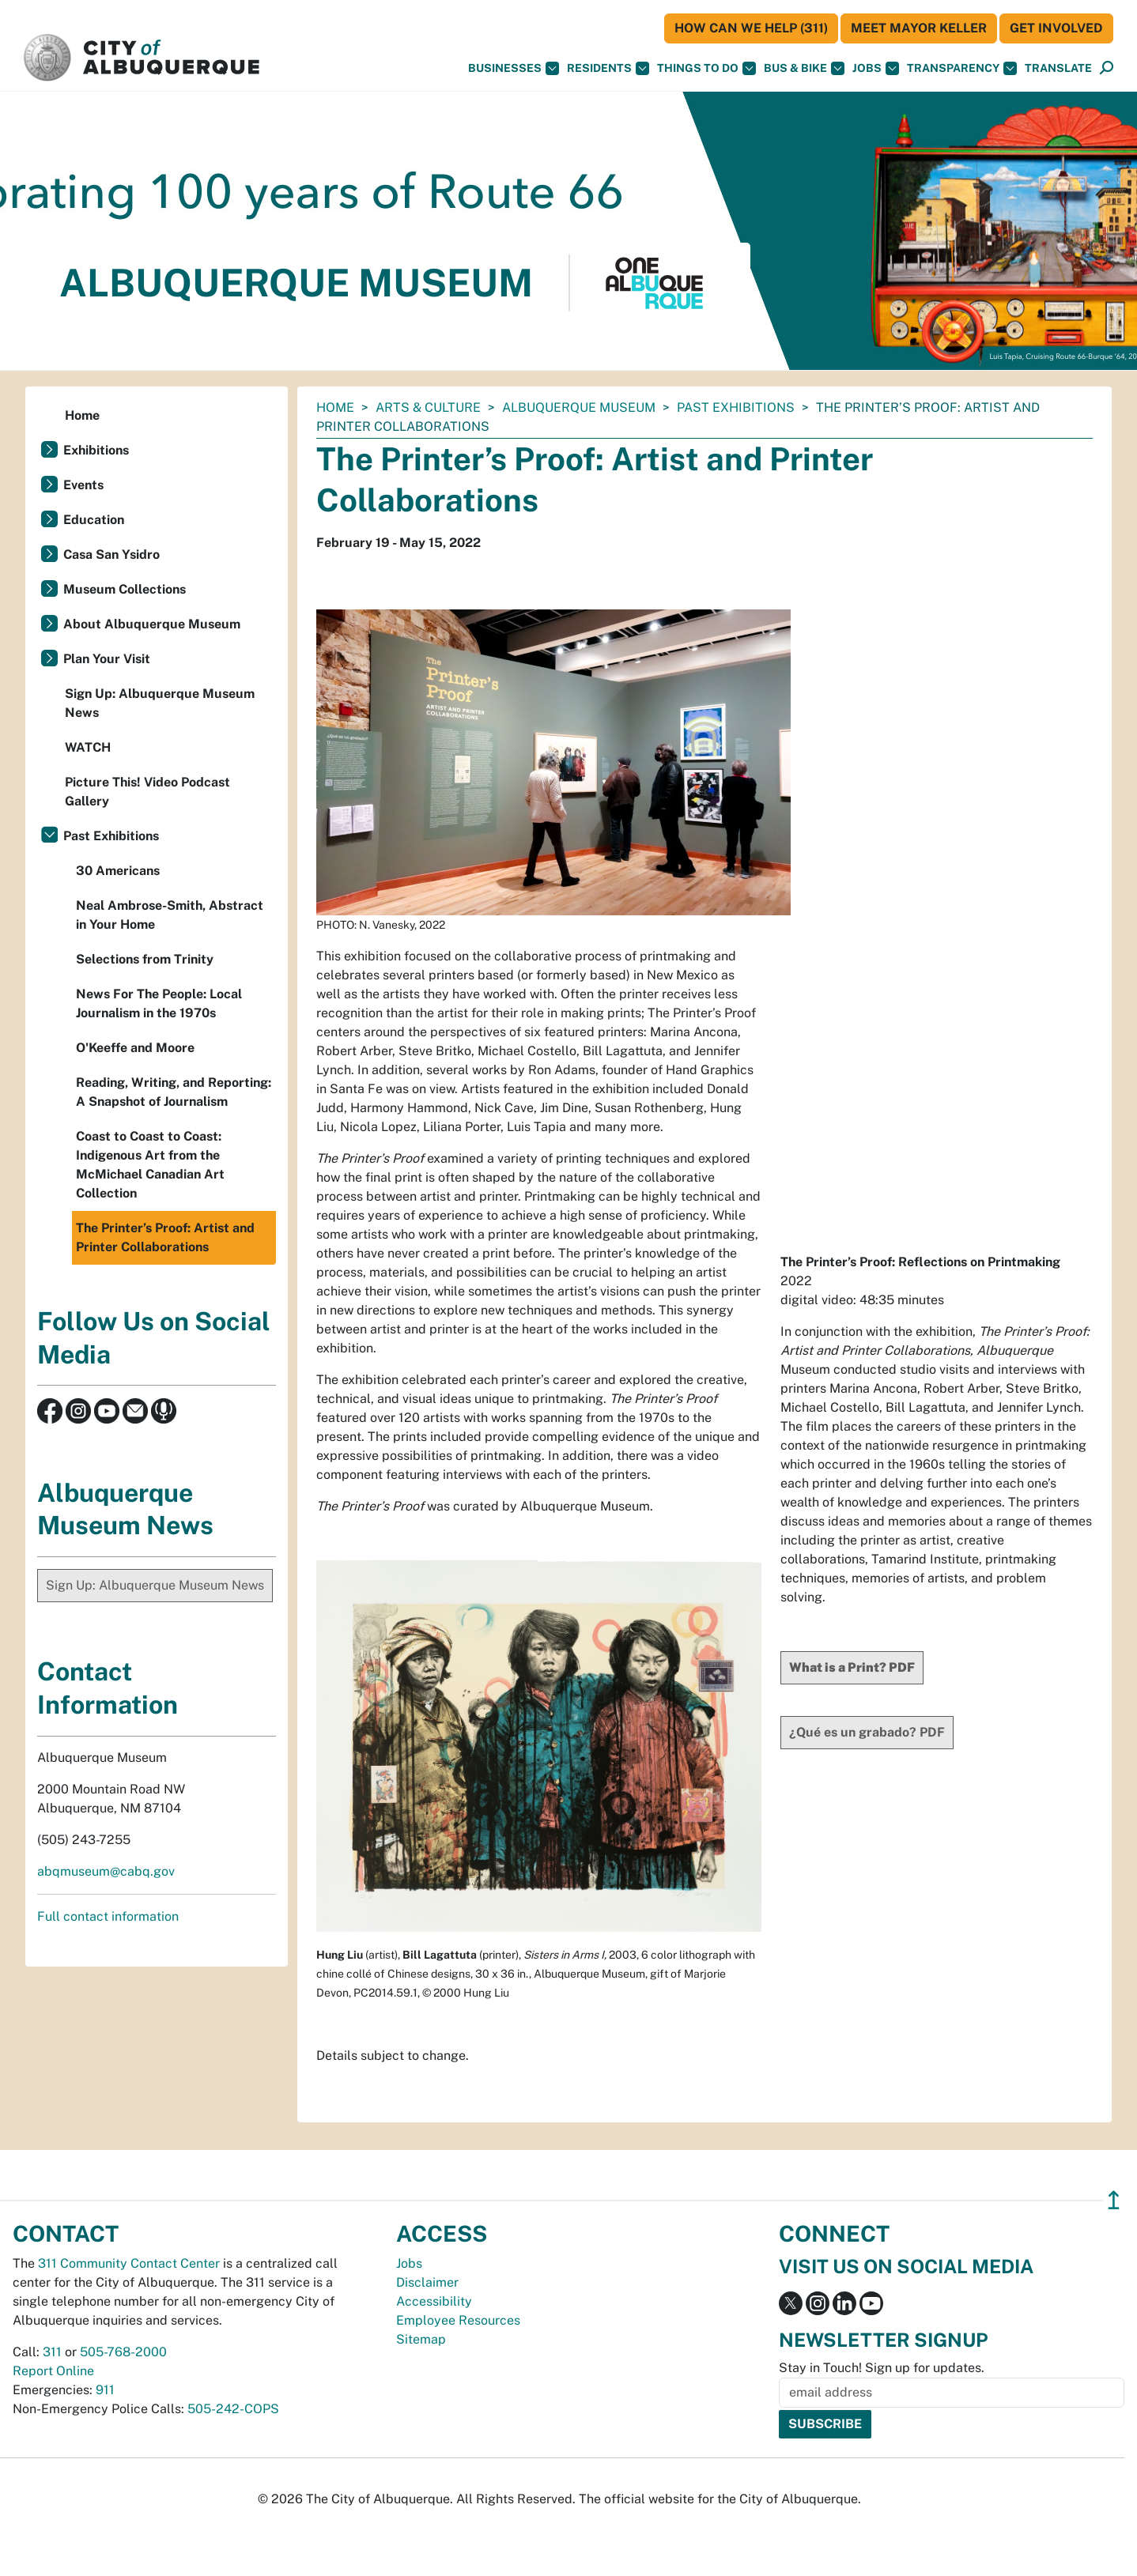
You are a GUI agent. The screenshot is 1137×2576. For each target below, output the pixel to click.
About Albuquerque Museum (151, 624)
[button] (1058, 68)
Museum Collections (124, 589)
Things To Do (706, 68)
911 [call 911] (105, 2389)
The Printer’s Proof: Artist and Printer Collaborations (165, 1237)
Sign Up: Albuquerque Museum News (160, 703)
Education (93, 519)
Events (83, 484)
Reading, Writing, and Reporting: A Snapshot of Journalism (173, 1092)
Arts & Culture (428, 407)
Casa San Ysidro (111, 554)
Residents (608, 68)
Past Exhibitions (736, 407)
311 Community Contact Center (129, 2263)
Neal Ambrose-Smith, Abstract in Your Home (169, 915)
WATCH (88, 747)
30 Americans (118, 870)
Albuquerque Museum (578, 407)
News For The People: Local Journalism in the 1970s (159, 1003)
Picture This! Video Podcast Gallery (147, 792)
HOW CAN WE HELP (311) (751, 28)
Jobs (875, 68)
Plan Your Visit (106, 658)
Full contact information (108, 1916)
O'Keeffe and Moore (135, 1047)
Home (335, 407)
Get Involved (1056, 28)
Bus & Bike (804, 68)
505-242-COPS (233, 2408)
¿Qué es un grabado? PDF (867, 1732)
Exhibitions (96, 450)
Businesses (513, 68)
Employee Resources (458, 2320)
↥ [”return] (1113, 2200)
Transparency (962, 68)
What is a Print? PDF (852, 1667)
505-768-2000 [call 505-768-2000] (123, 2351)
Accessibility (434, 2301)
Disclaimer (427, 2282)
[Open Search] (1106, 68)
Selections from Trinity (144, 959)
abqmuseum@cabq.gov (106, 1871)
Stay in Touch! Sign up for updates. (881, 2367)
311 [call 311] (52, 2351)
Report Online (53, 2370)
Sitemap (421, 2339)
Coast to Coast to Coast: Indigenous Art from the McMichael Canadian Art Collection (150, 1165)
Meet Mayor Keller (919, 28)
